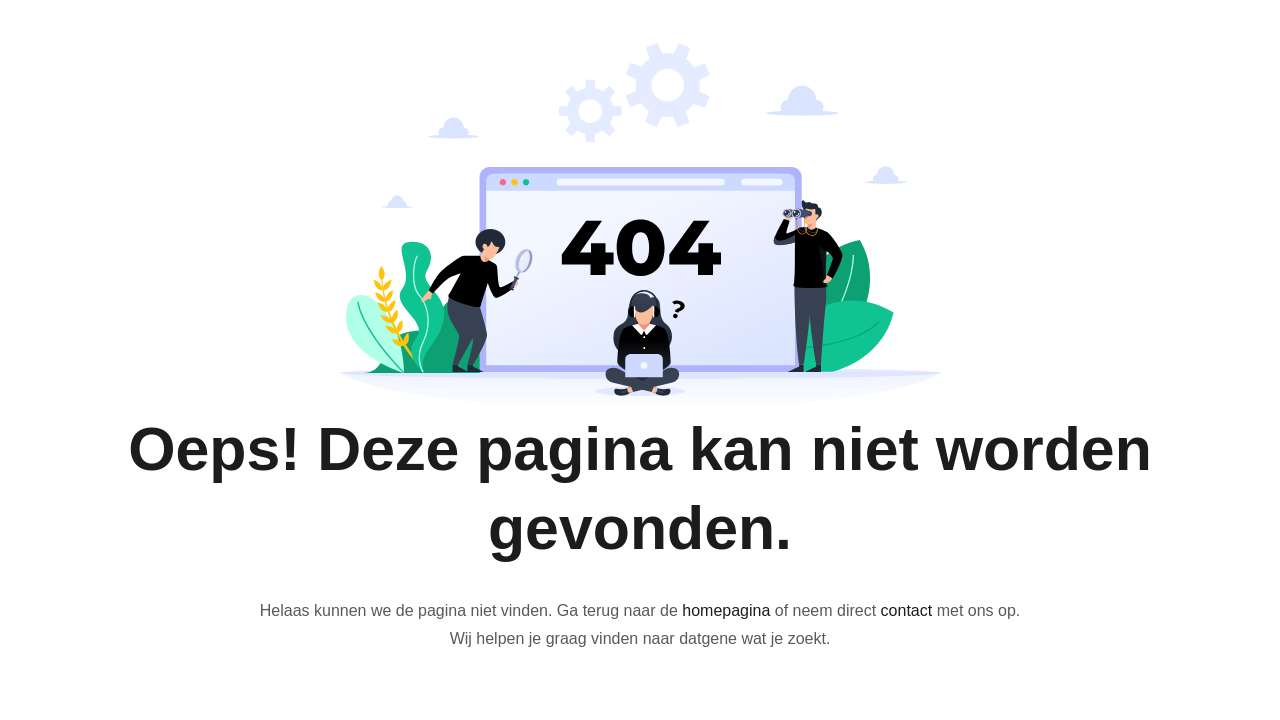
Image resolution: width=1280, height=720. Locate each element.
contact (907, 610)
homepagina (726, 610)
